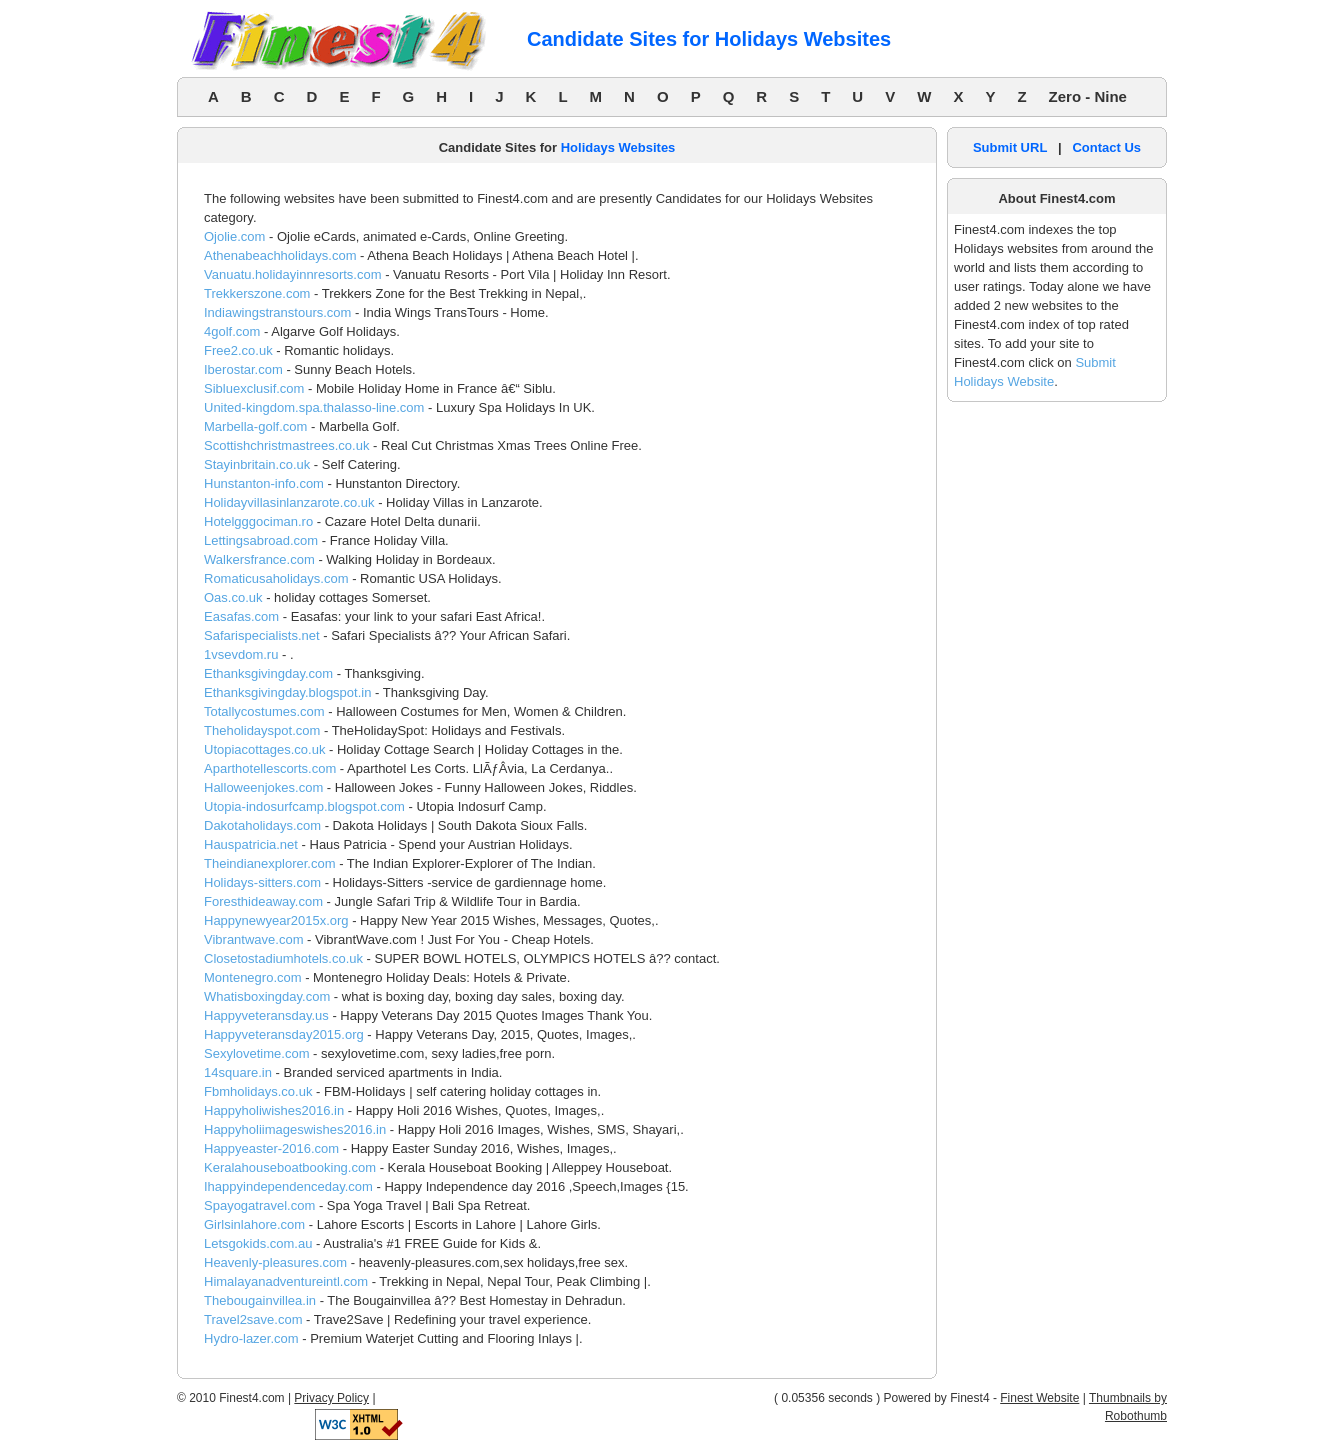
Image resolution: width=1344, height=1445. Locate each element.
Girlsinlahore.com (254, 1224)
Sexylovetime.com (256, 1053)
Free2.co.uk (238, 350)
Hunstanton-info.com (264, 483)
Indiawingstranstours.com (277, 312)
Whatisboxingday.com (267, 996)
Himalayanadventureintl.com (286, 1281)
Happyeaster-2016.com (271, 1148)
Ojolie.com (234, 236)
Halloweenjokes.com (263, 787)
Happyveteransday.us (266, 1015)
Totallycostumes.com (264, 711)
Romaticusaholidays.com (276, 578)
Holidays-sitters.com (262, 882)
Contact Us (1106, 147)
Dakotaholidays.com (262, 825)
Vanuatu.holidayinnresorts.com (293, 274)
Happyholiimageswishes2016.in (295, 1129)
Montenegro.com (253, 977)
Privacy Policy (331, 1398)
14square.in (238, 1072)
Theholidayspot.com (262, 730)
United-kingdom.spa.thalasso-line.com (314, 407)
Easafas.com (241, 616)
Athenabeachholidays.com (280, 255)
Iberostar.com (243, 369)
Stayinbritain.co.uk (257, 464)
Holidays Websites (618, 147)
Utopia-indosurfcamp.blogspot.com (304, 806)
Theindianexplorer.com (270, 863)
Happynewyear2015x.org (276, 920)
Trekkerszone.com (257, 293)
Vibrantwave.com (253, 939)
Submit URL (1010, 147)
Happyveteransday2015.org (284, 1034)
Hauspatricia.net (251, 844)
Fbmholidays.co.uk (258, 1091)
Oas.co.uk (233, 597)
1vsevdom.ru (241, 654)
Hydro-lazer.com (251, 1338)
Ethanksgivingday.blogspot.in (287, 692)
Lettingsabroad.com (261, 540)
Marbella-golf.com (255, 426)
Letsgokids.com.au (258, 1243)
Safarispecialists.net (262, 635)
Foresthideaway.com (263, 901)
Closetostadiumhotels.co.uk (283, 958)
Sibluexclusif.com (254, 388)
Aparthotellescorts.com (270, 768)
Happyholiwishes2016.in (274, 1110)
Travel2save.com (253, 1319)
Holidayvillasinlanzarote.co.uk (289, 502)
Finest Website (1039, 1398)
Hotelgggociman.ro (258, 521)
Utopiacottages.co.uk (264, 749)
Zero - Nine (1088, 96)
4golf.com (232, 331)
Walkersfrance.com (259, 559)
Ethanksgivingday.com (268, 673)
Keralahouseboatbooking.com (290, 1167)
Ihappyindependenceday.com (288, 1186)
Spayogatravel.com (259, 1205)
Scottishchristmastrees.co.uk (286, 445)
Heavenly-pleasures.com (275, 1262)
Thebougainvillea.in (260, 1300)
